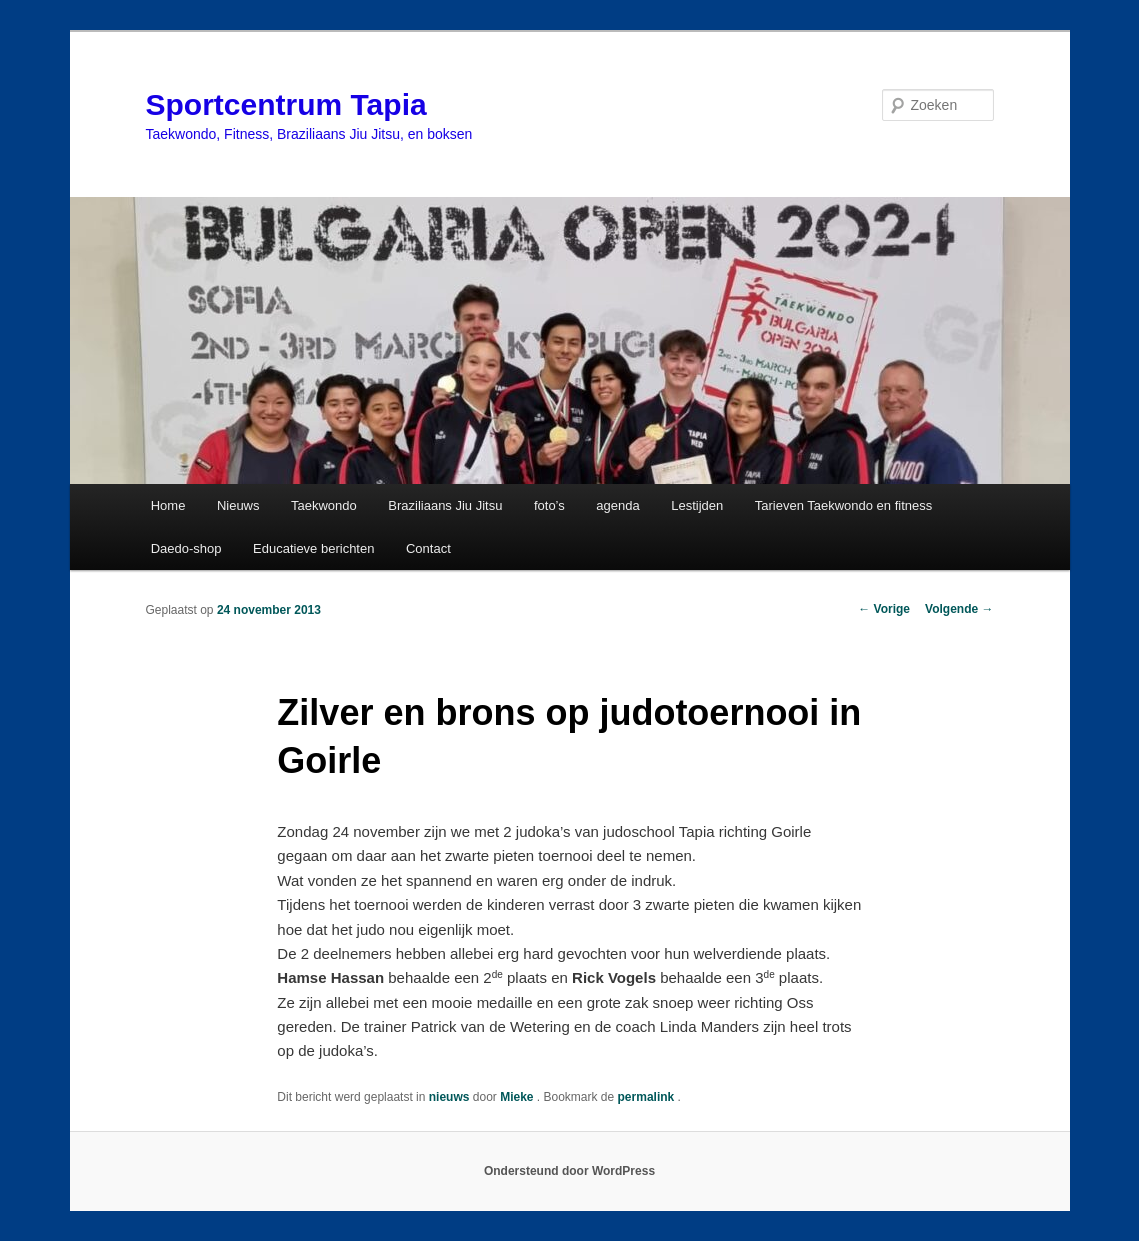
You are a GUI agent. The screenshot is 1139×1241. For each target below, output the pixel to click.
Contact (428, 548)
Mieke (518, 1097)
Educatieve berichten (313, 548)
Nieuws (238, 505)
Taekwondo (324, 505)
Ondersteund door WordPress (569, 1171)
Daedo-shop (186, 548)
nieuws (449, 1097)
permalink (648, 1097)
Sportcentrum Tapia (286, 104)
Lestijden (697, 505)
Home (168, 505)
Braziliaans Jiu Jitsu (445, 505)
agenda (617, 505)
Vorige (884, 609)
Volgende (959, 609)
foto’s (549, 505)
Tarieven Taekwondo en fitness (844, 505)
